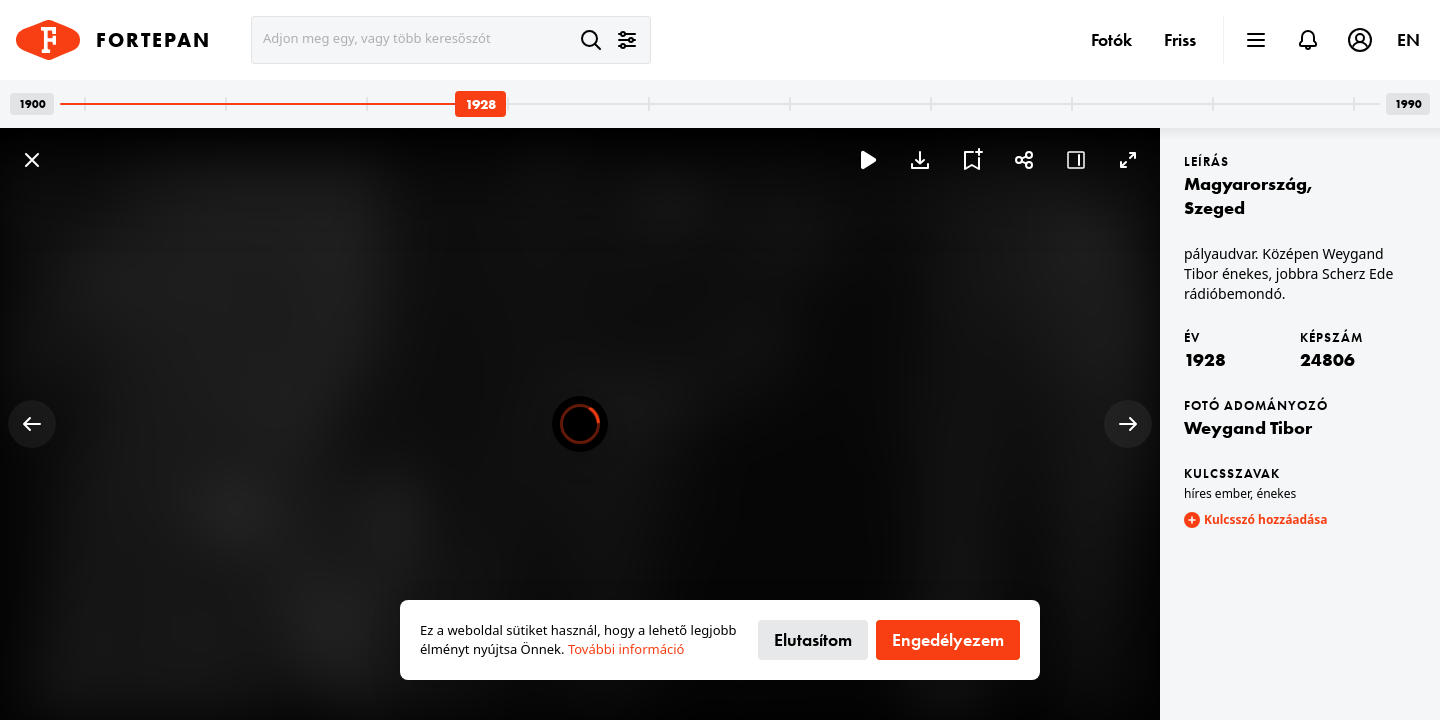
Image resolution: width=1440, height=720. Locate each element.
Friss (1180, 39)
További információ (626, 649)
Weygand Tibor (1248, 427)
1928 (1205, 359)
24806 (1327, 359)
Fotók (1111, 39)
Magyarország (1245, 183)
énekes (1276, 493)
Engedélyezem (948, 639)
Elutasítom (813, 639)
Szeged (1214, 207)
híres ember (1217, 493)
